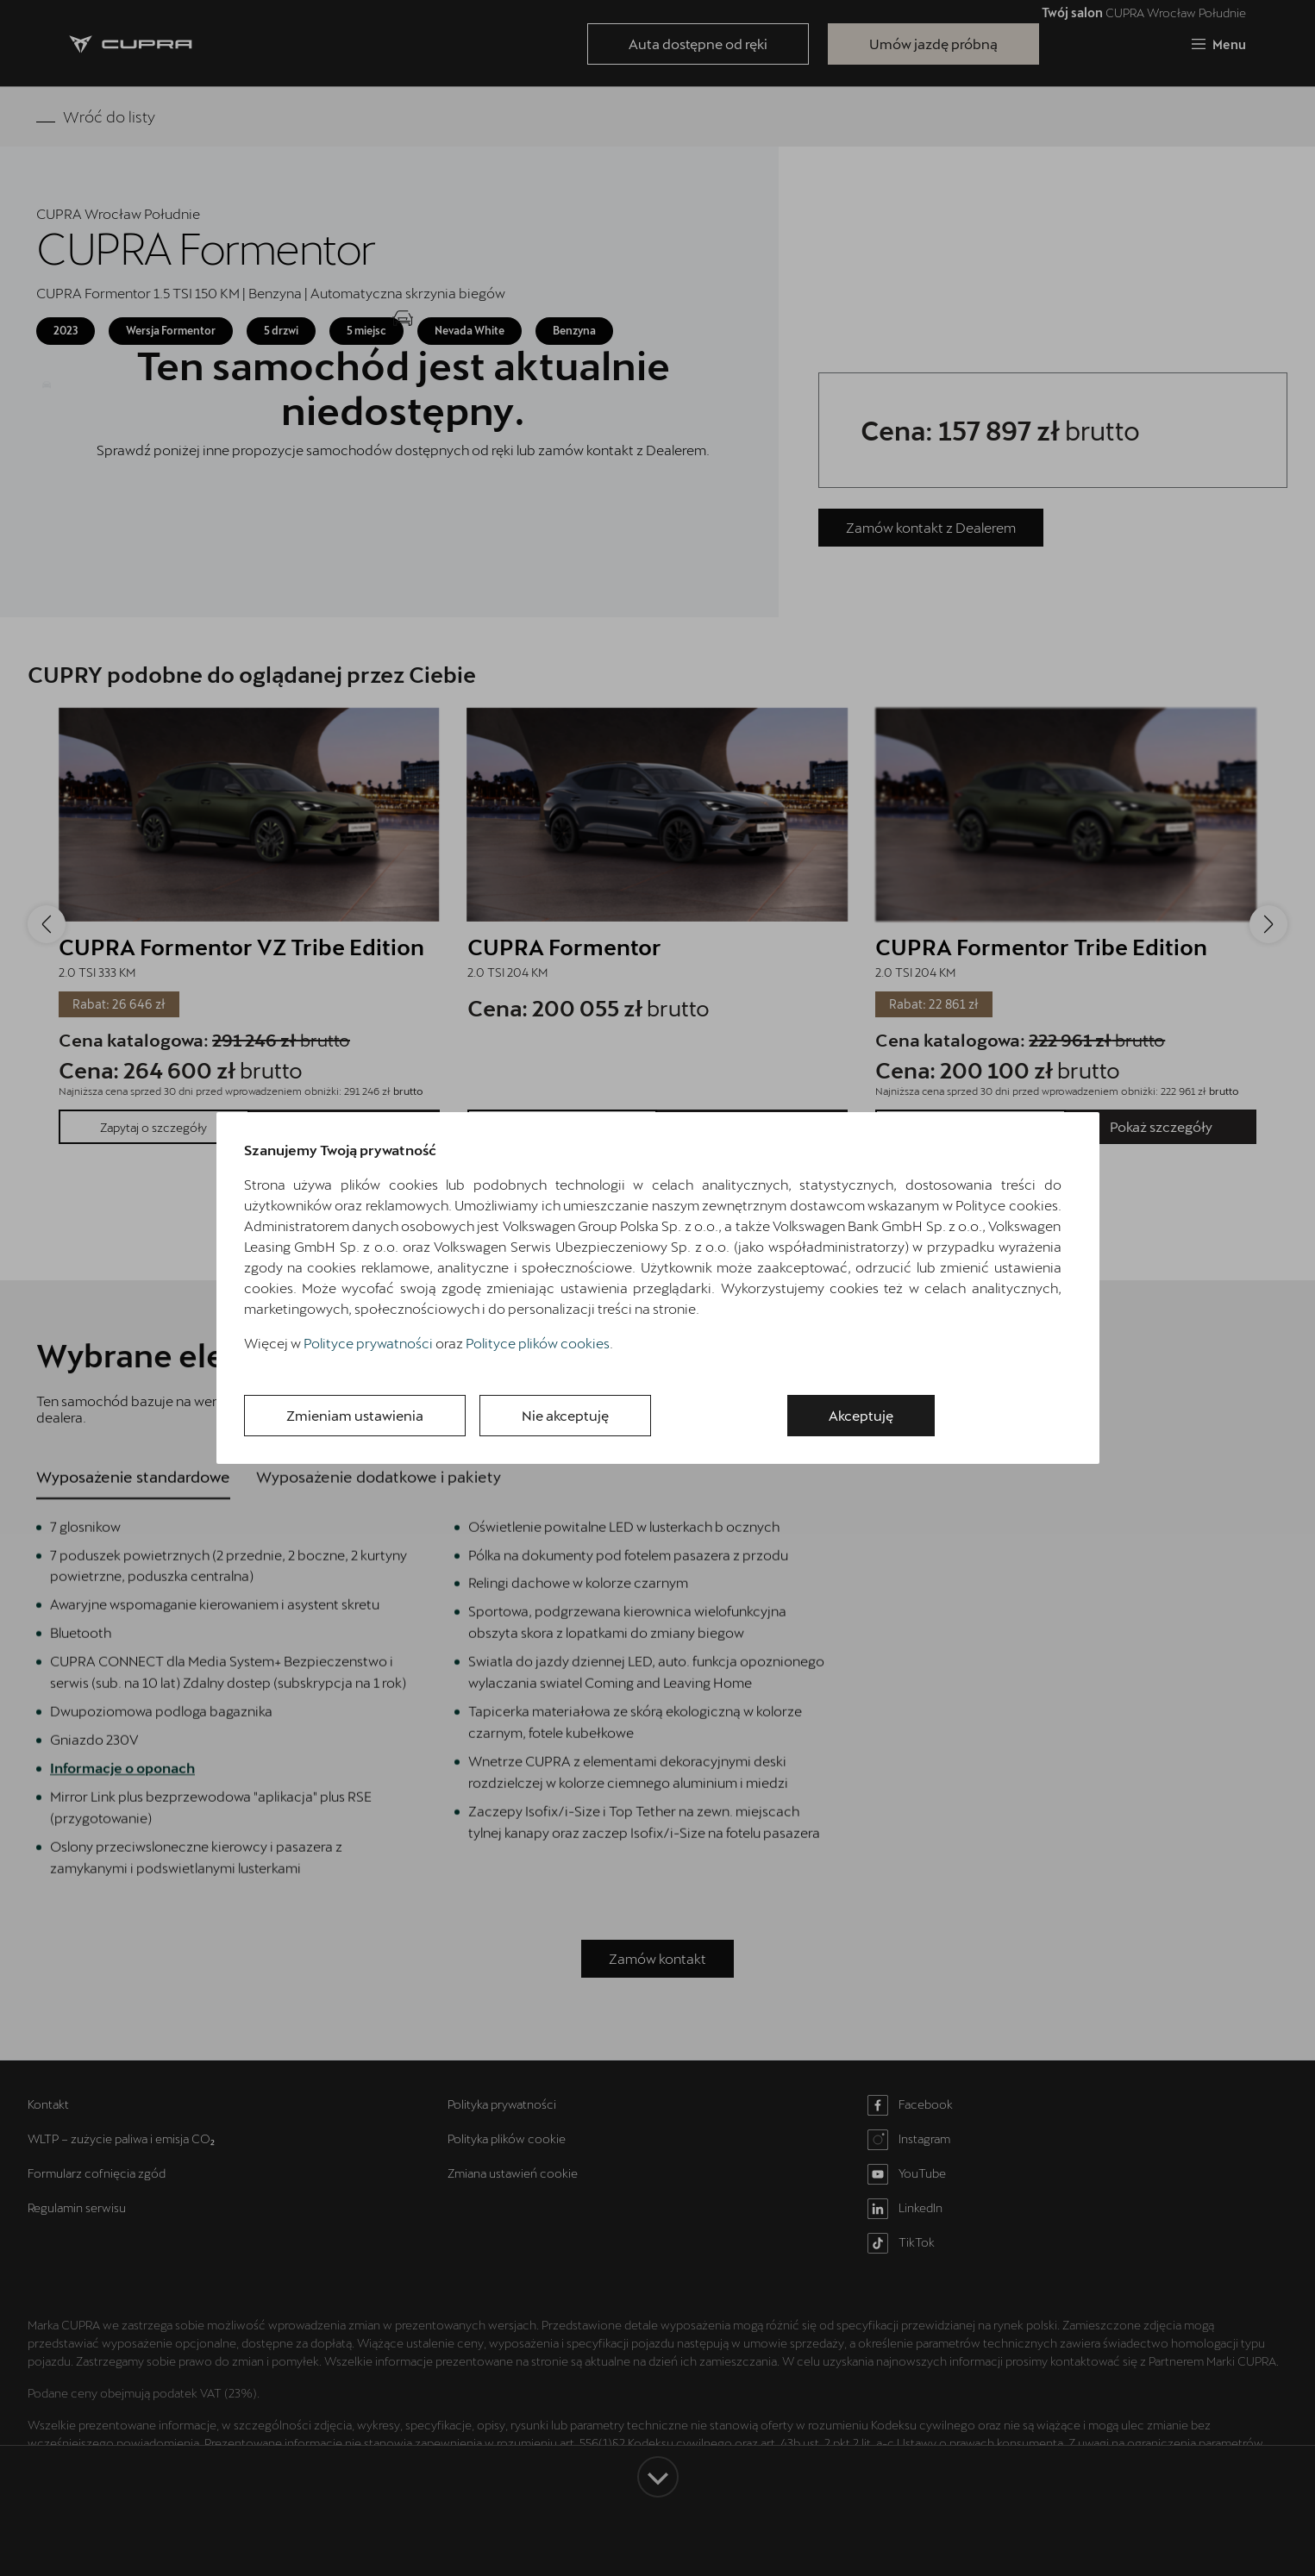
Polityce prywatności (368, 1343)
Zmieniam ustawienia (354, 1415)
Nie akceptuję (565, 1415)
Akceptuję (861, 1415)
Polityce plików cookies (538, 1343)
